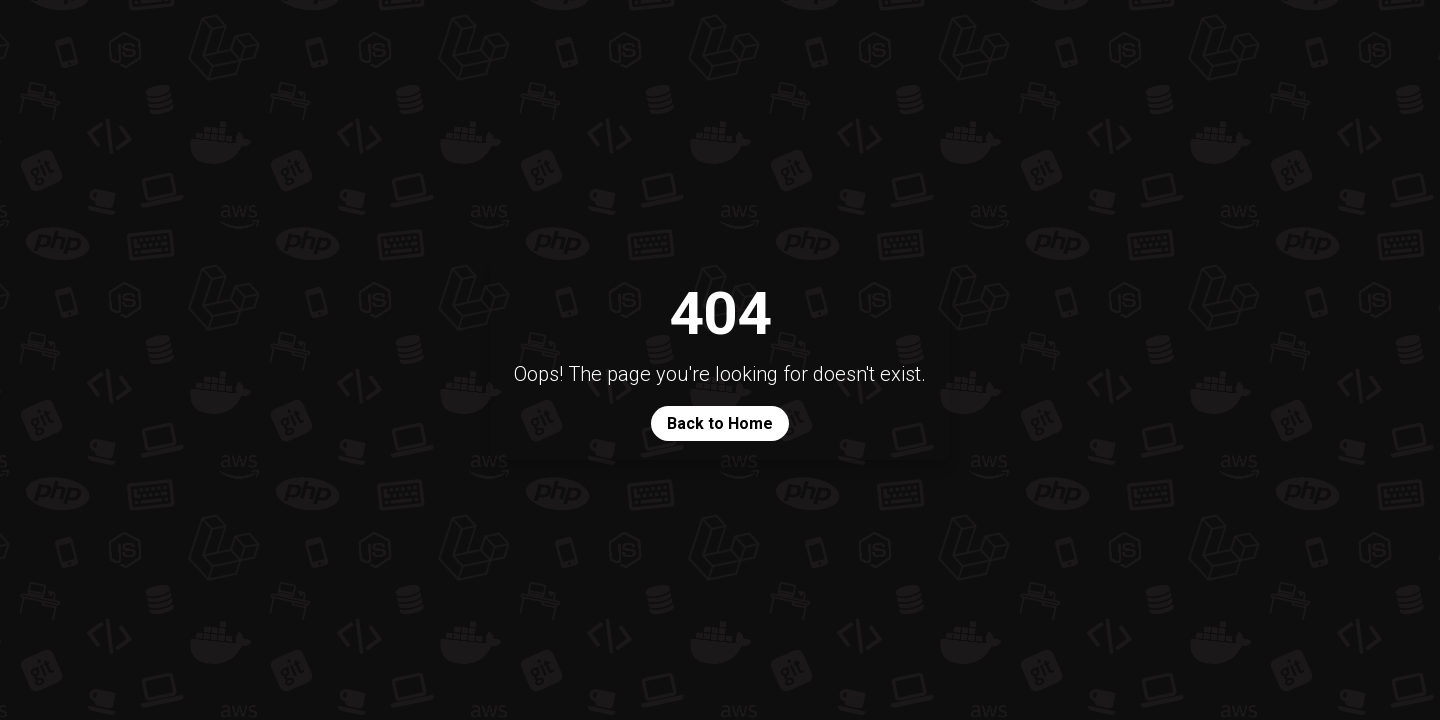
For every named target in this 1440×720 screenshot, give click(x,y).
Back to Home (720, 423)
